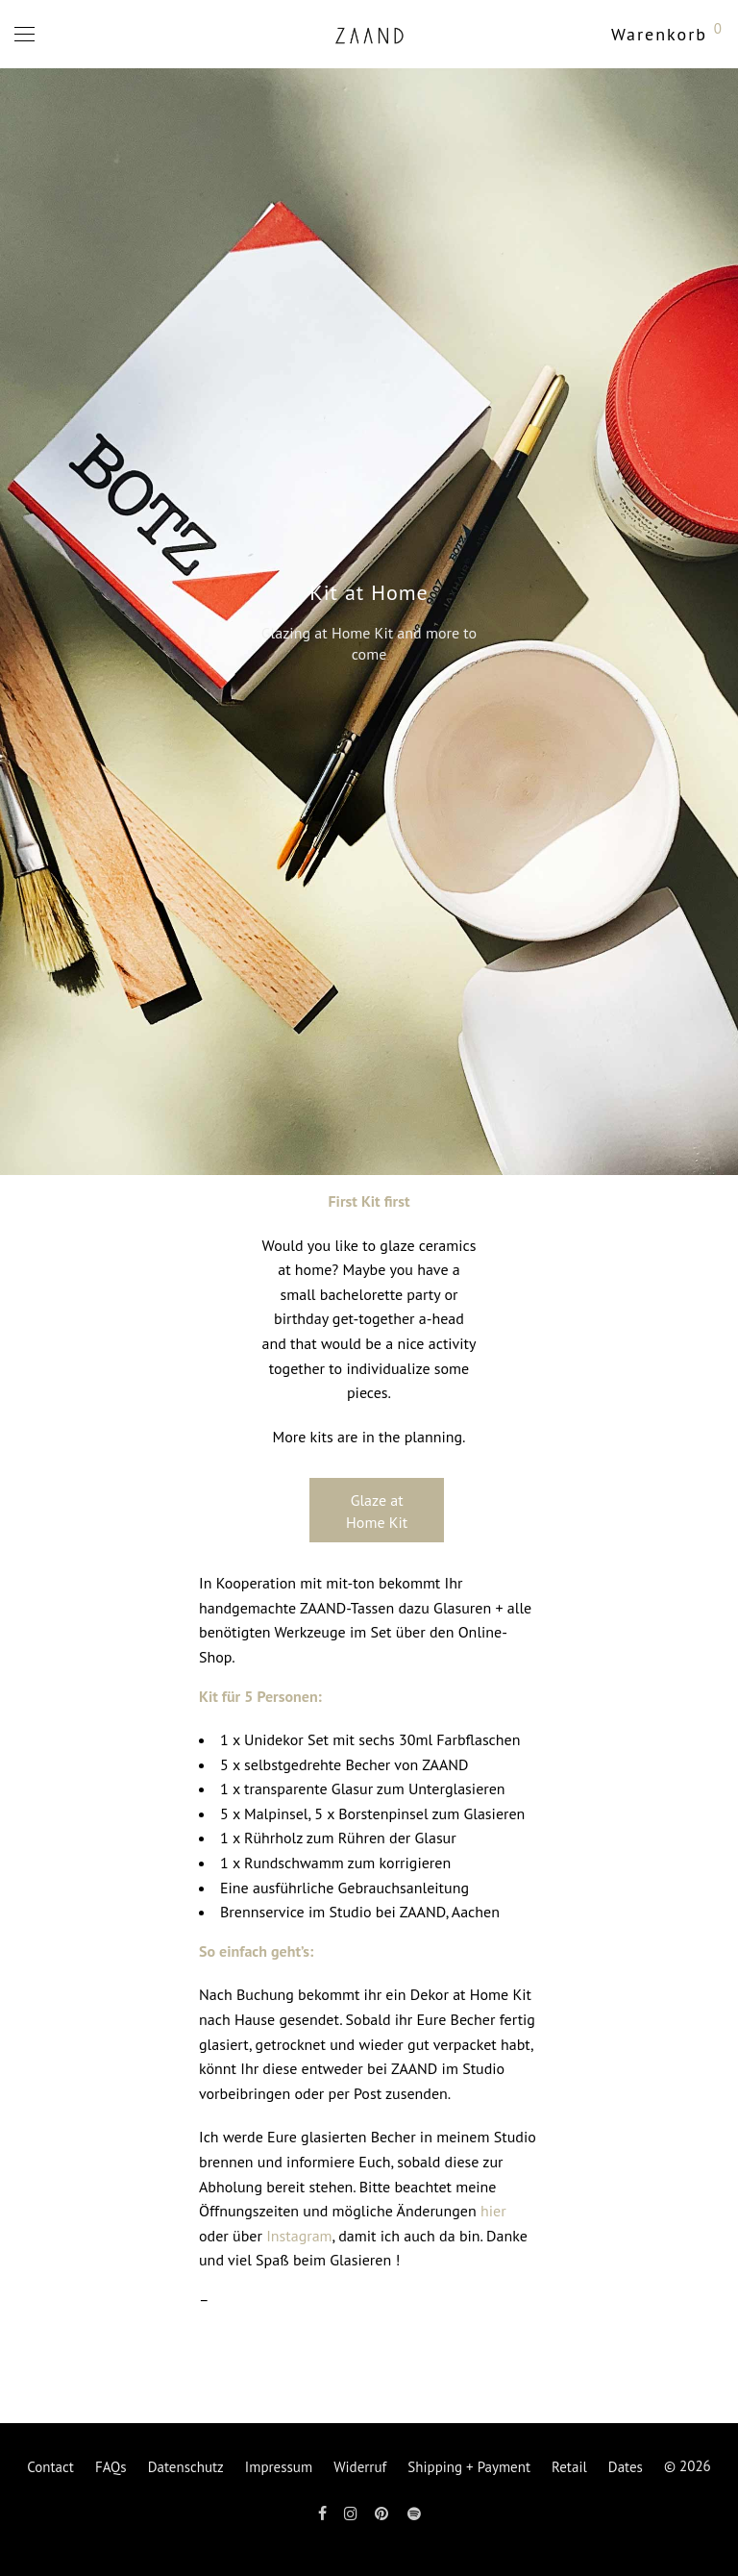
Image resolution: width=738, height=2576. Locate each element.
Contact (50, 2467)
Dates (625, 2467)
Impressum (278, 2467)
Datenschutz (186, 2467)
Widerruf (359, 2467)
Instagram (299, 2235)
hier (493, 2210)
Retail (569, 2467)
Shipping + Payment (468, 2467)
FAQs (111, 2467)
